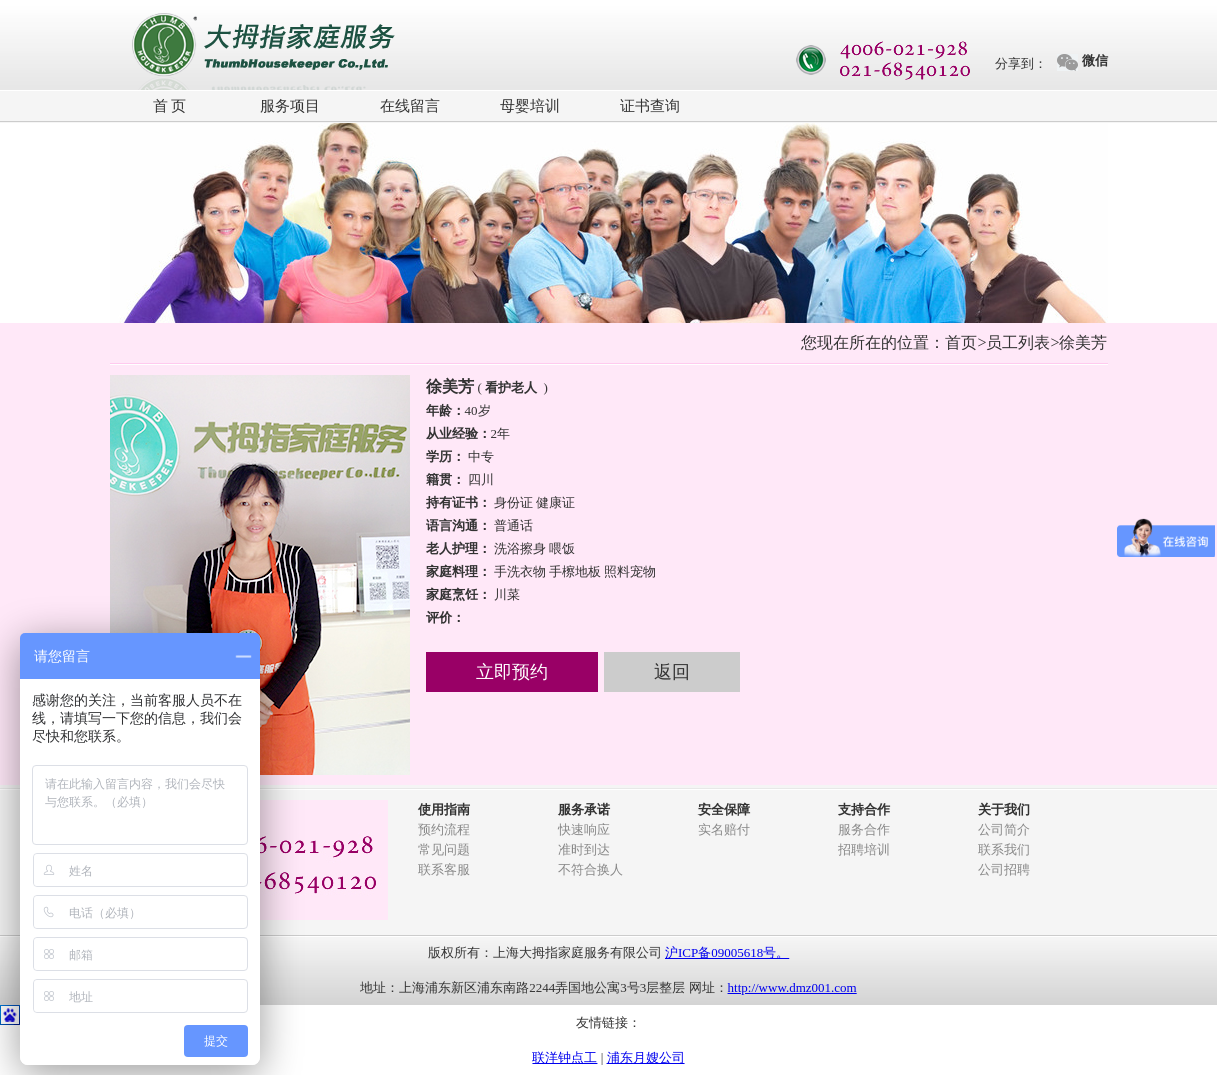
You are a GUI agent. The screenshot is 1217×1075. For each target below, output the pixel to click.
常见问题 (444, 849)
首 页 (170, 106)
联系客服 (444, 869)
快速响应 (584, 829)
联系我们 (1004, 849)
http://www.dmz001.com (792, 987)
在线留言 (410, 106)
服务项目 (290, 106)
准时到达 (584, 849)
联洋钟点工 (564, 1057)
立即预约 (512, 672)
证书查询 (650, 106)
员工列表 (1018, 342)
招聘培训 (864, 849)
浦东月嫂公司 (646, 1057)
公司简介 (1004, 829)
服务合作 (864, 829)
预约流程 (444, 829)
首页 (961, 342)
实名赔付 (724, 829)
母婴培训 (530, 106)
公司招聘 (1004, 869)
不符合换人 (590, 869)
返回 (672, 672)
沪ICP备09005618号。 (727, 952)
